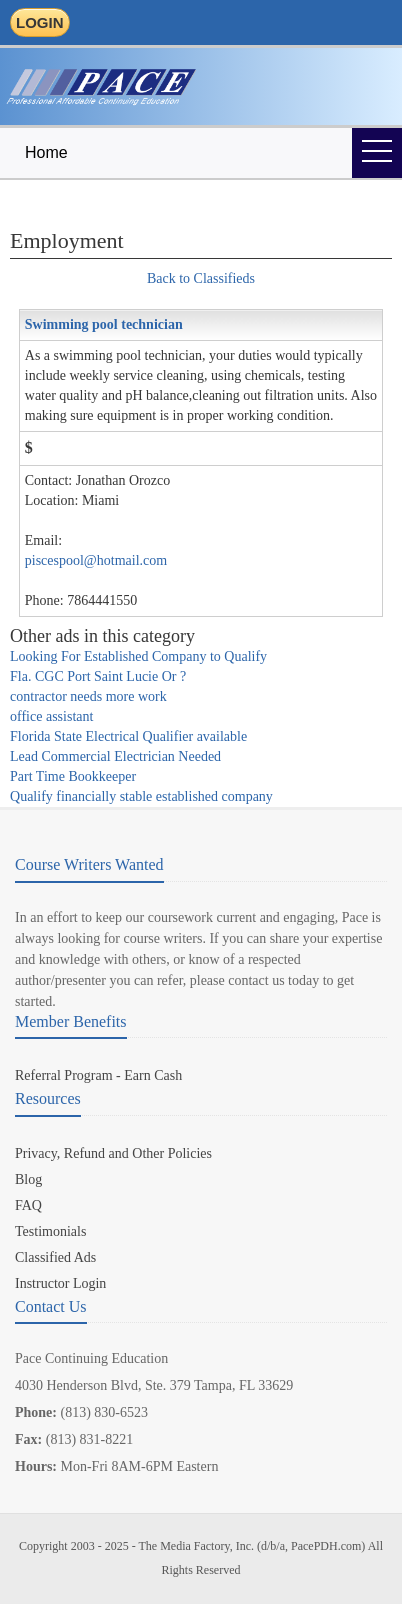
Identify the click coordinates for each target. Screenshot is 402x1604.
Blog (28, 1179)
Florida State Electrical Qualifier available (128, 736)
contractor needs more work (88, 696)
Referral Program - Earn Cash (98, 1075)
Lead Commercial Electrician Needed (115, 756)
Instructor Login (60, 1283)
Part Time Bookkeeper (73, 776)
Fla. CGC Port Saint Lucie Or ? (98, 676)
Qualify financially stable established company (141, 796)
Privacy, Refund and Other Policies (113, 1153)
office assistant (51, 716)
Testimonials (50, 1231)
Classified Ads (55, 1257)
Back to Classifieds (201, 278)
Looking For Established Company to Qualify (138, 656)
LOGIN (40, 22)
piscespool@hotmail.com (96, 560)
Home (46, 152)
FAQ (28, 1205)
